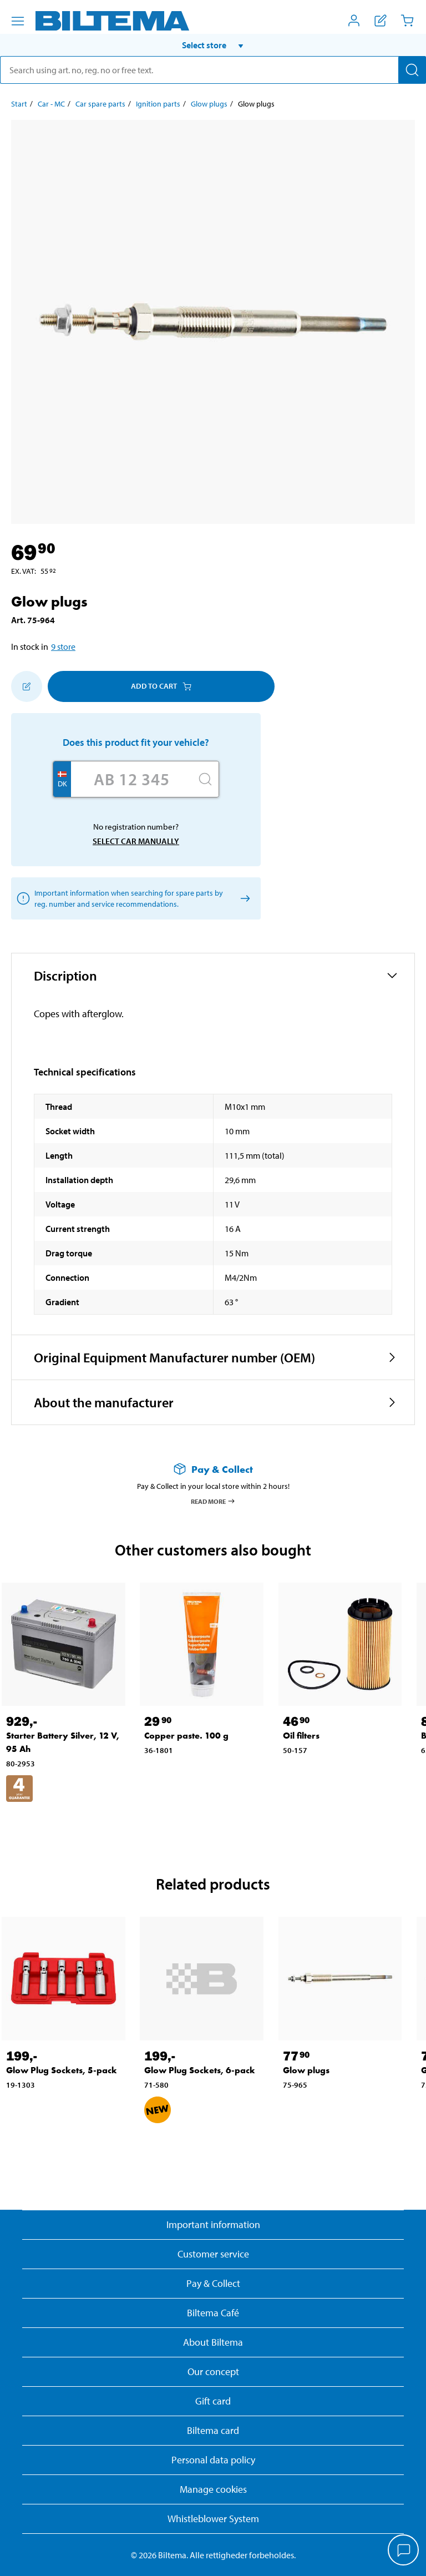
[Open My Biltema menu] (354, 20)
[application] (404, 2551)
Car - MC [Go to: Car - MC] (51, 104)
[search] (213, 70)
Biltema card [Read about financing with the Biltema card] (213, 2430)
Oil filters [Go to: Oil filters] (301, 1735)
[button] (213, 45)
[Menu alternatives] (18, 21)
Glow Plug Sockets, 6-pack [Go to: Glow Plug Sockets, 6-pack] (199, 2070)
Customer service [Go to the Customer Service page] (213, 2253)
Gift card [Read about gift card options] (213, 2401)
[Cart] (407, 20)
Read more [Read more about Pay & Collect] (213, 1501)
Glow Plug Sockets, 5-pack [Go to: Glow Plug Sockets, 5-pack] (61, 2070)
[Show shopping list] (380, 20)
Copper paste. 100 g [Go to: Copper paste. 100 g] (186, 1735)
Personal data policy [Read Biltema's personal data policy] (213, 2459)
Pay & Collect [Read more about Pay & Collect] (213, 2283)
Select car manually (136, 841)
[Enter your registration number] (131, 779)
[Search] (412, 70)
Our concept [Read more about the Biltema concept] (213, 2371)
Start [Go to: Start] (19, 104)
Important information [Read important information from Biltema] (213, 2224)
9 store (63, 646)
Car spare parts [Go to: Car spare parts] (100, 104)
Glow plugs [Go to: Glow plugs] (209, 104)
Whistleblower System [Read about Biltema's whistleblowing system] (213, 2518)
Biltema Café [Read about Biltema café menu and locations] (213, 2312)
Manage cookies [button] (213, 2489)
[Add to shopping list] (26, 686)
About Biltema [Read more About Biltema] (213, 2342)
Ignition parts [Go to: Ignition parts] (158, 104)
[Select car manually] (243, 898)
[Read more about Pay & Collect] (213, 1469)
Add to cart (161, 686)
